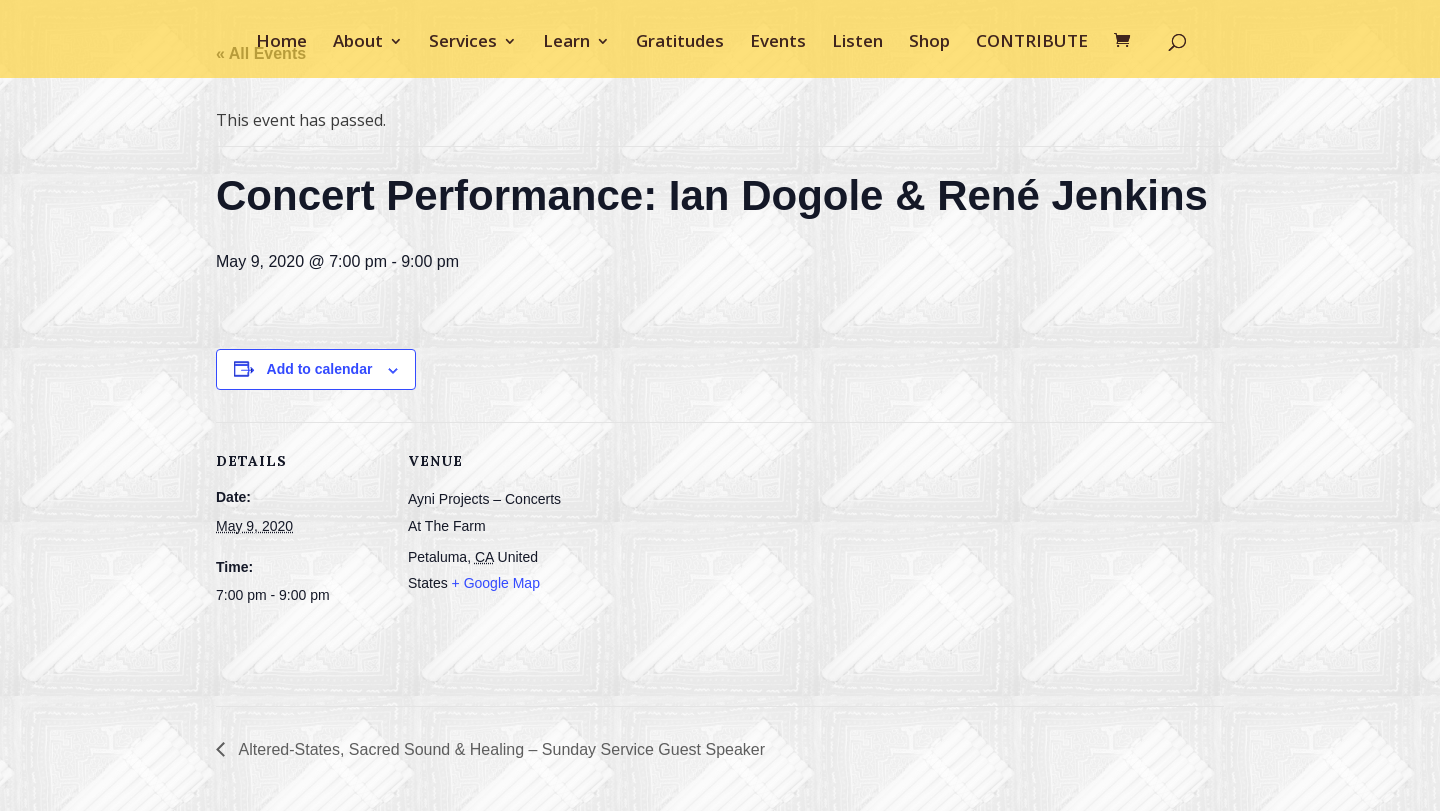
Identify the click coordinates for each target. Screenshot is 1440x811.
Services (463, 43)
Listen (857, 43)
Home (281, 43)
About (358, 43)
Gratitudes (680, 43)
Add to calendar (320, 369)
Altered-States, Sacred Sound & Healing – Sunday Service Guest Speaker (500, 749)
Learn (566, 43)
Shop (929, 43)
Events (778, 43)
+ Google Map (496, 583)
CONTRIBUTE (1032, 43)
